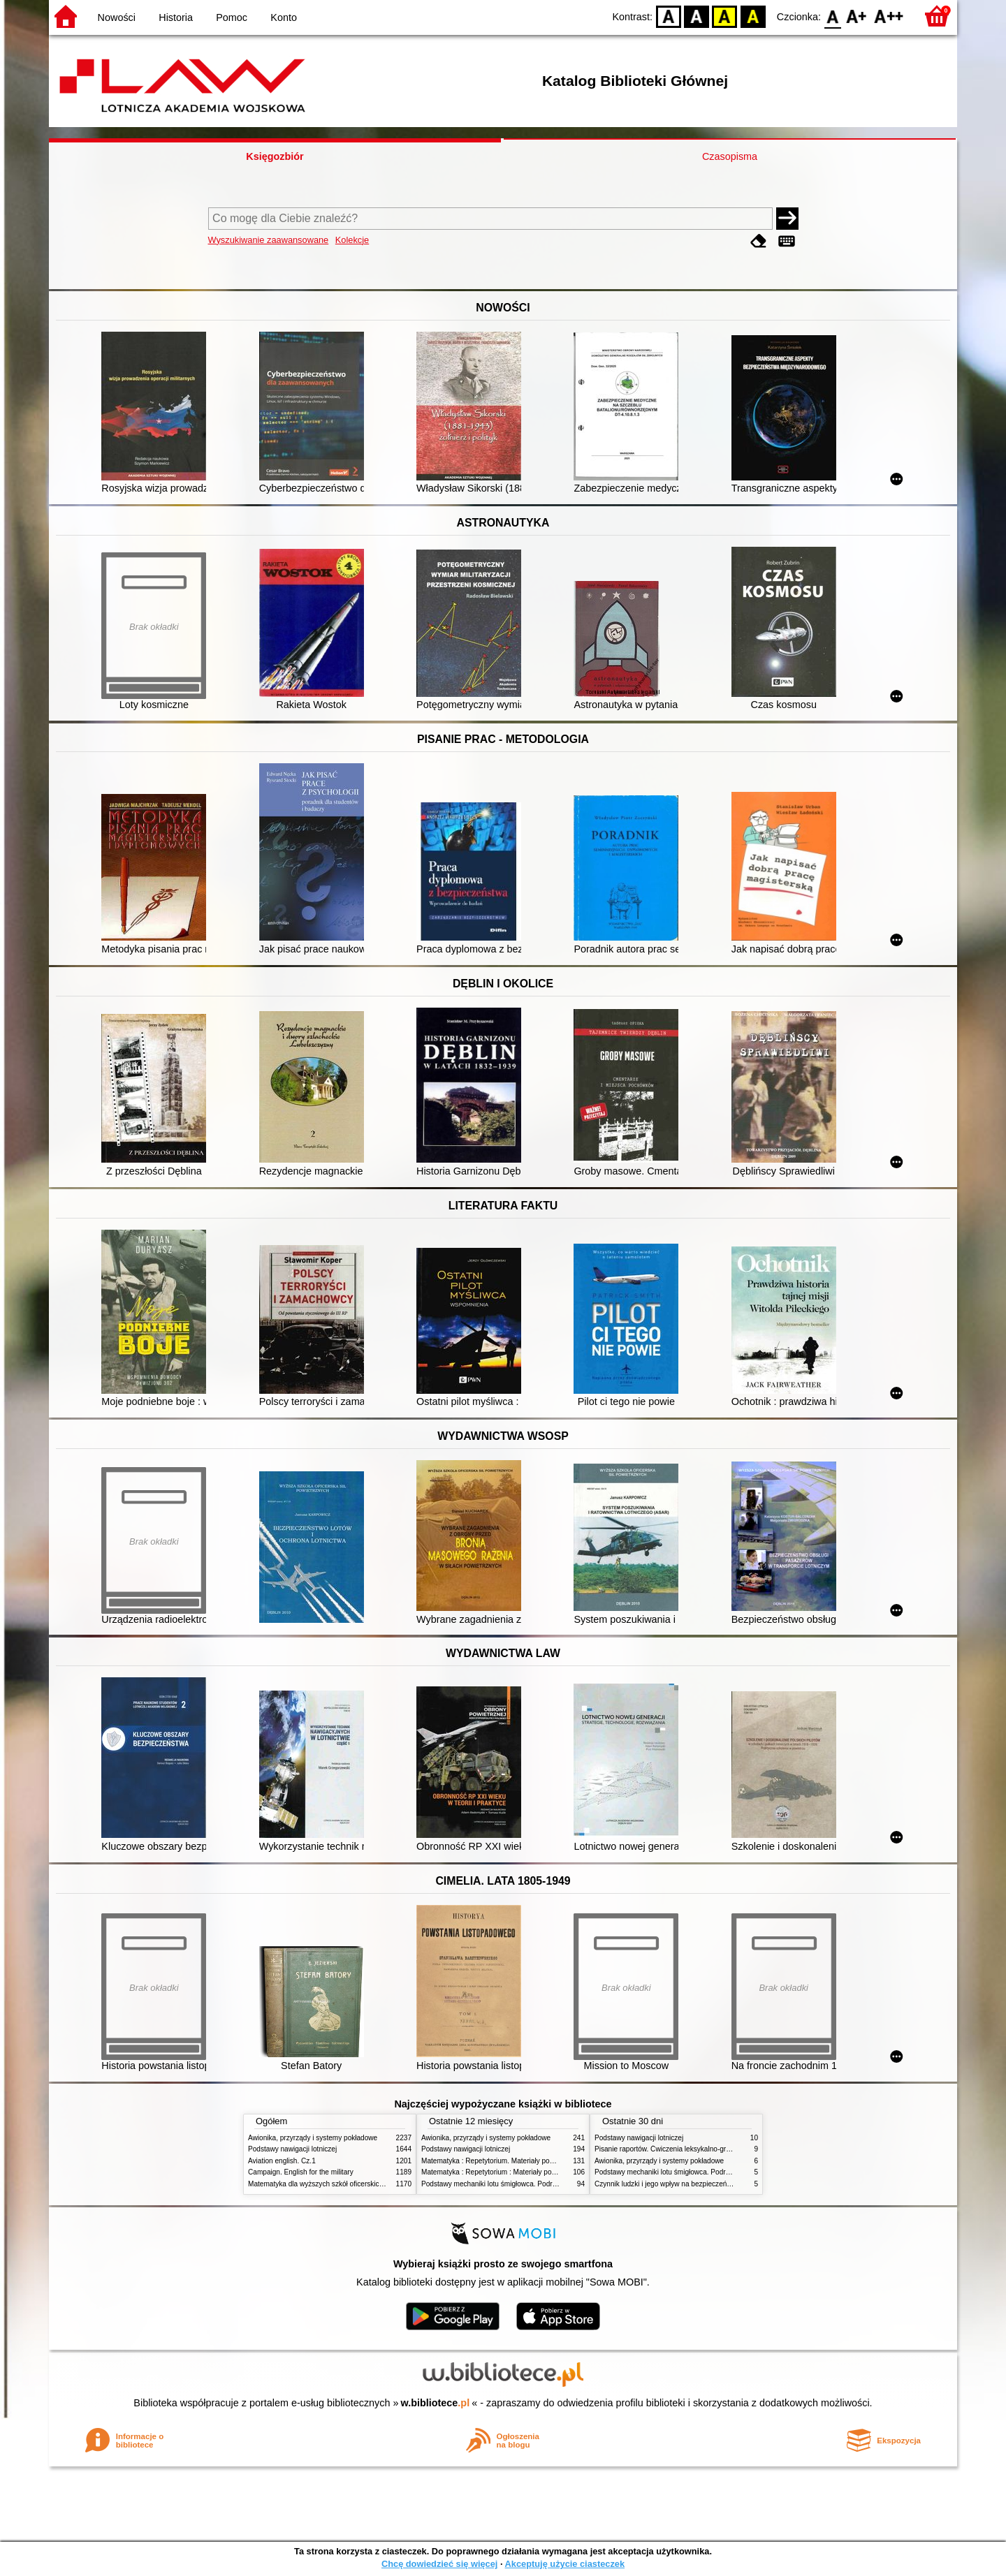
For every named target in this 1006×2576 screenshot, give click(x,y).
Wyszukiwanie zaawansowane (268, 240)
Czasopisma (729, 156)
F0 (832, 16)
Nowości (117, 17)
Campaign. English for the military (300, 2172)
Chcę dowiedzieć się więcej (439, 2564)
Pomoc (231, 17)
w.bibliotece (435, 2402)
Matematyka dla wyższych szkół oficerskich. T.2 (322, 2184)
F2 (889, 16)
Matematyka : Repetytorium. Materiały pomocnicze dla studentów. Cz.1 (532, 2161)
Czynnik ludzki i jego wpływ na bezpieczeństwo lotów (677, 2184)
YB (724, 16)
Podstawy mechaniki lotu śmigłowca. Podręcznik (496, 2184)
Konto (283, 17)
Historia (176, 17)
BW (696, 16)
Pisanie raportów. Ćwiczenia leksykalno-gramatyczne (677, 2149)
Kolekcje (352, 240)
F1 (856, 16)
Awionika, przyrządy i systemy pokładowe (312, 2138)
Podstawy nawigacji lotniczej (292, 2149)
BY (752, 16)
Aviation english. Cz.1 (282, 2161)
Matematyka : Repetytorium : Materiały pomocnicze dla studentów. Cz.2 (533, 2172)
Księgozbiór (274, 156)
